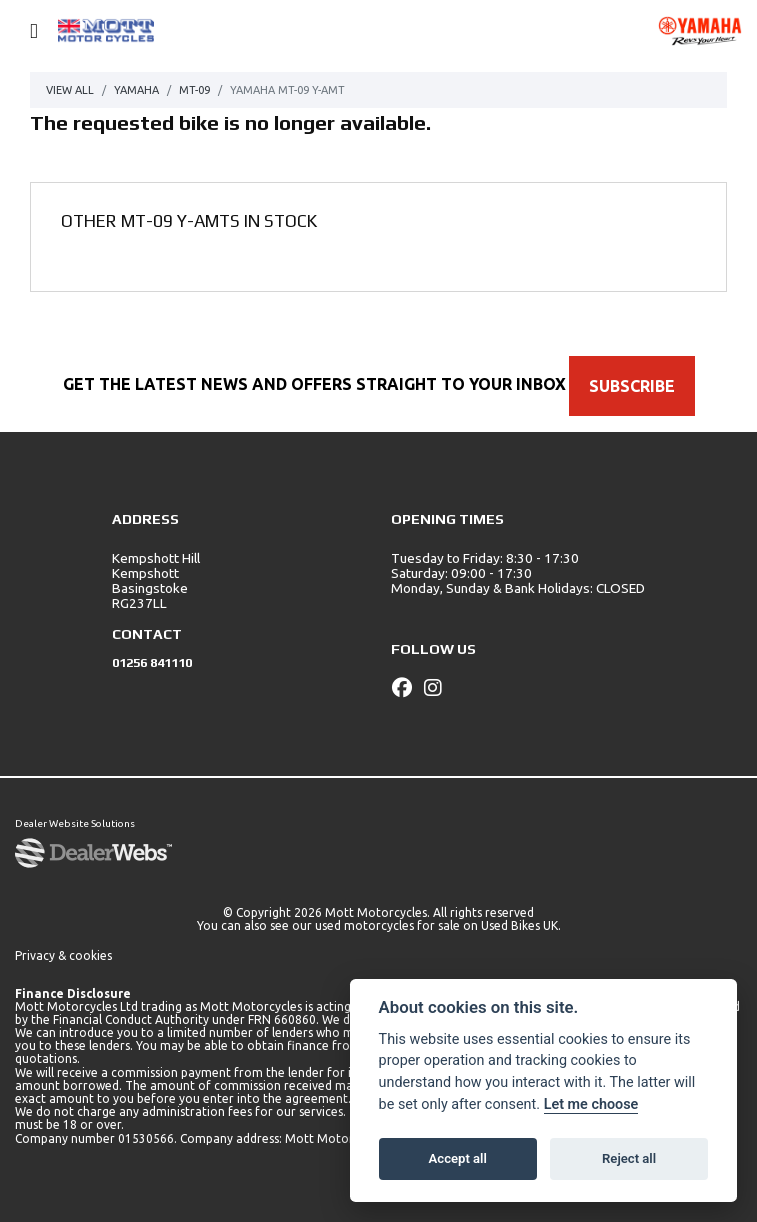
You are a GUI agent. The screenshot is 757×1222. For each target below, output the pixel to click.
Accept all (458, 1158)
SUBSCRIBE (632, 386)
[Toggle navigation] (25, 31)
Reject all (629, 1158)
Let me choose (591, 1104)
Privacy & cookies (63, 955)
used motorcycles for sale (387, 925)
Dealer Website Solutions (75, 823)
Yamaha (136, 90)
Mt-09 (194, 90)
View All (70, 90)
